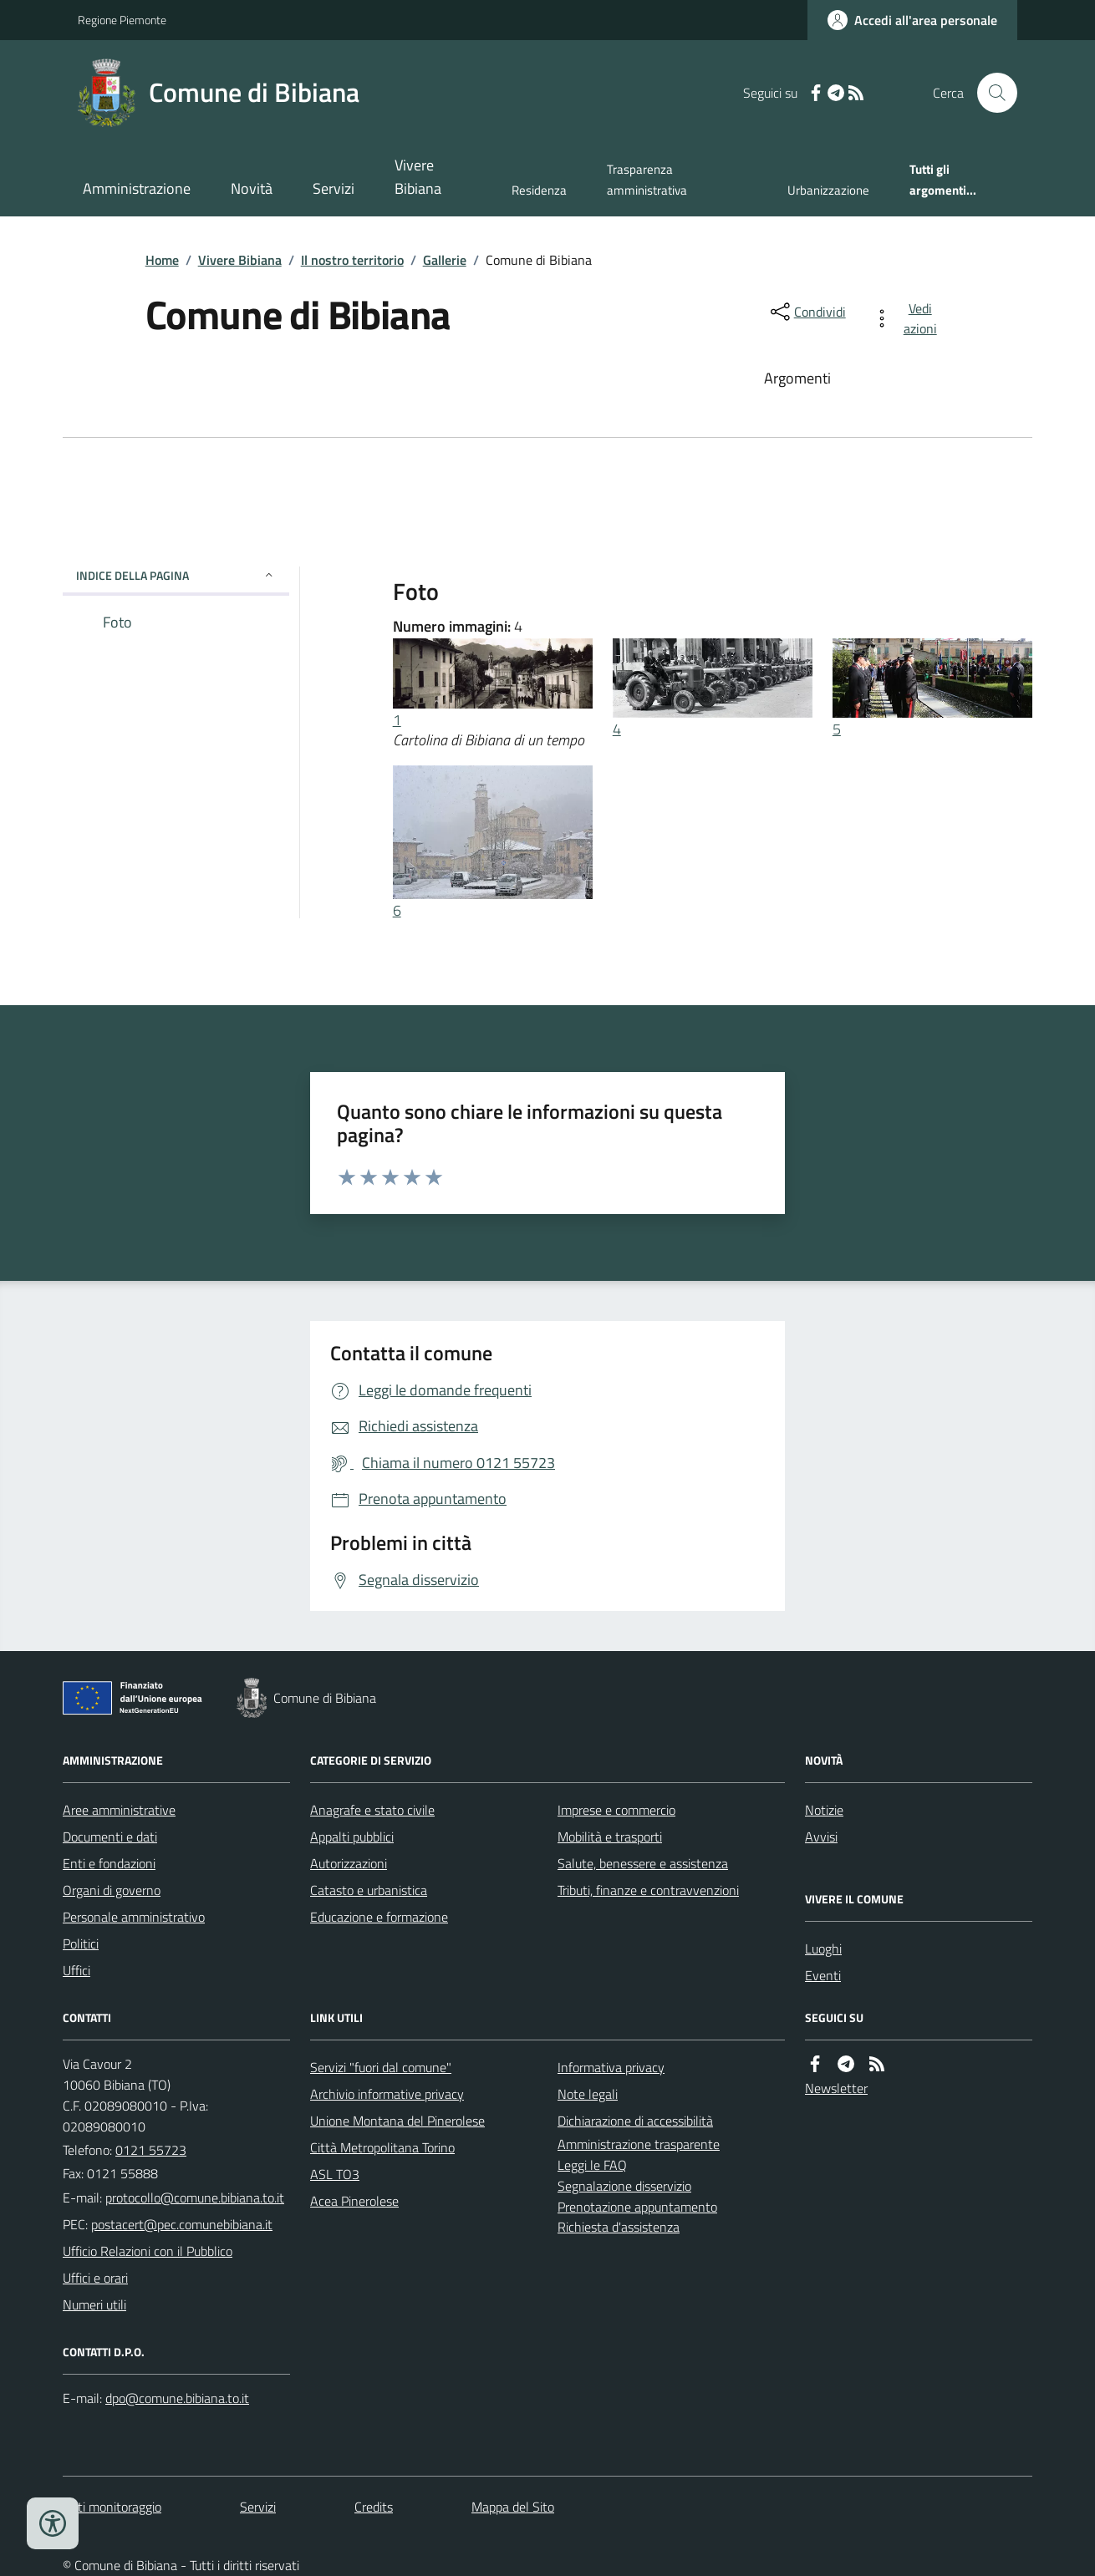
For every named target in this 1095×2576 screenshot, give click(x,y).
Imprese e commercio (616, 1810)
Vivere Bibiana (418, 177)
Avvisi (821, 1837)
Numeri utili (94, 2304)
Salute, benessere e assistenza (643, 1863)
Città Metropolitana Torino (382, 2147)
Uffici (76, 1970)
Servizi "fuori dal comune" (380, 2067)
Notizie (824, 1810)
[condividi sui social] (806, 311)
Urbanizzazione (828, 190)
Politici (81, 1943)
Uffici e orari (95, 2278)
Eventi (823, 1975)
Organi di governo (111, 1890)
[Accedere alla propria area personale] (912, 20)
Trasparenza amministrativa (647, 179)
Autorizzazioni (348, 1863)
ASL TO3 (334, 2174)
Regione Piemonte (122, 19)
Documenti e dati (110, 1837)
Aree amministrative (119, 1810)
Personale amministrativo (134, 1917)
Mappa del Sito (512, 2507)
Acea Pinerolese (354, 2201)
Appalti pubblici (352, 1837)
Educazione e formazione (379, 1917)
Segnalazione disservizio (624, 2186)
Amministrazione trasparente (639, 2144)
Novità (251, 188)
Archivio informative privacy (387, 2094)
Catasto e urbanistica (368, 1890)
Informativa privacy (611, 2067)
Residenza (539, 190)
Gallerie (444, 260)
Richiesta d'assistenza (619, 2227)
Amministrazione (137, 188)
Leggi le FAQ (592, 2165)
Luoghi (823, 1948)
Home (162, 260)
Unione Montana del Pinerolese (397, 2121)
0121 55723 (150, 2150)
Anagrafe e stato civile (372, 1810)
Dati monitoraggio (112, 2507)
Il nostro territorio (352, 260)
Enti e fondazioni (109, 1863)
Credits (373, 2507)
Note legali (588, 2094)
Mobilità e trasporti (610, 1837)
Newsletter (836, 2088)
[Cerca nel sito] (990, 93)
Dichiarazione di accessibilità (635, 2121)
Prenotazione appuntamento (637, 2207)
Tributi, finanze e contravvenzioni (648, 1890)
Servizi (333, 188)
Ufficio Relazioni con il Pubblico (147, 2251)
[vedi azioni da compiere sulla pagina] (908, 318)
